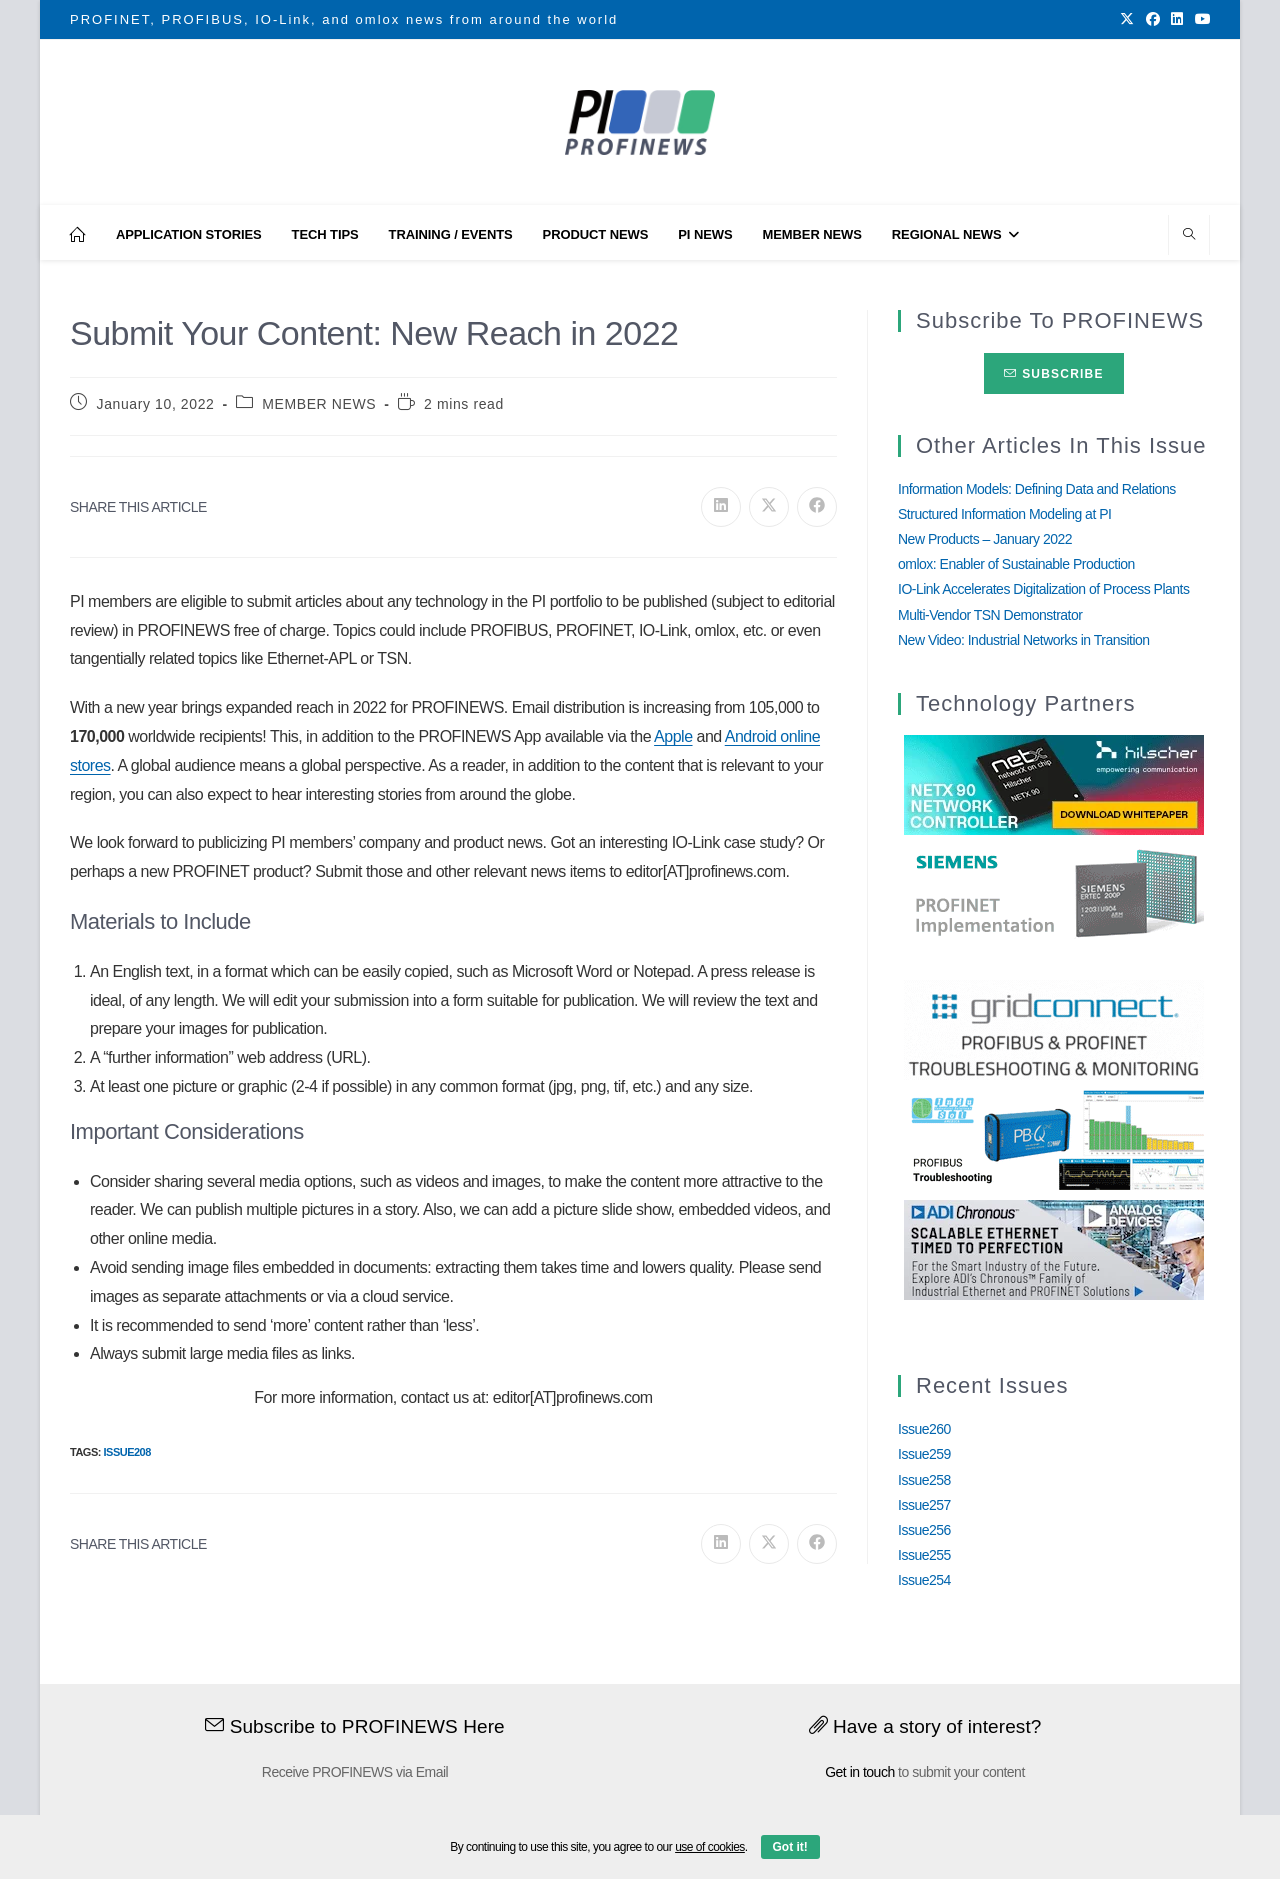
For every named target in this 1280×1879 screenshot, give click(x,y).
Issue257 (924, 1505)
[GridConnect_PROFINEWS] (1054, 1029)
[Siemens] (1054, 894)
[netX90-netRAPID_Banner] (1054, 784)
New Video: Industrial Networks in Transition (1024, 640)
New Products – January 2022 (985, 539)
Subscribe (1053, 374)
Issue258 (924, 1480)
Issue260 (924, 1429)
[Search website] (1189, 236)
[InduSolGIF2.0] (1054, 1139)
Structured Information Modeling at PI (1004, 514)
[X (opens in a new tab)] (1127, 20)
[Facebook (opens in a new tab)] (1153, 20)
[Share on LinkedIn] (721, 507)
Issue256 (924, 1530)
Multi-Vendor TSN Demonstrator (990, 615)
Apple (673, 736)
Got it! (790, 1847)
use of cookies (710, 1847)
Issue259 (924, 1454)
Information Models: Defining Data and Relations (1037, 489)
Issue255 (924, 1555)
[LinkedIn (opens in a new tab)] (1177, 20)
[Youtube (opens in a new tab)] (1200, 20)
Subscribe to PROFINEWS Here (355, 1726)
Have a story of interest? (925, 1726)
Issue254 (924, 1580)
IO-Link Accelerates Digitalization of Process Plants (1043, 589)
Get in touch (860, 1772)
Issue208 (126, 1452)
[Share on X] (769, 507)
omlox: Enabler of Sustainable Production (1016, 564)
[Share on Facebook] (817, 507)
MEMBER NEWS (319, 404)
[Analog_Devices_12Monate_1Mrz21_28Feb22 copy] (1054, 1249)
